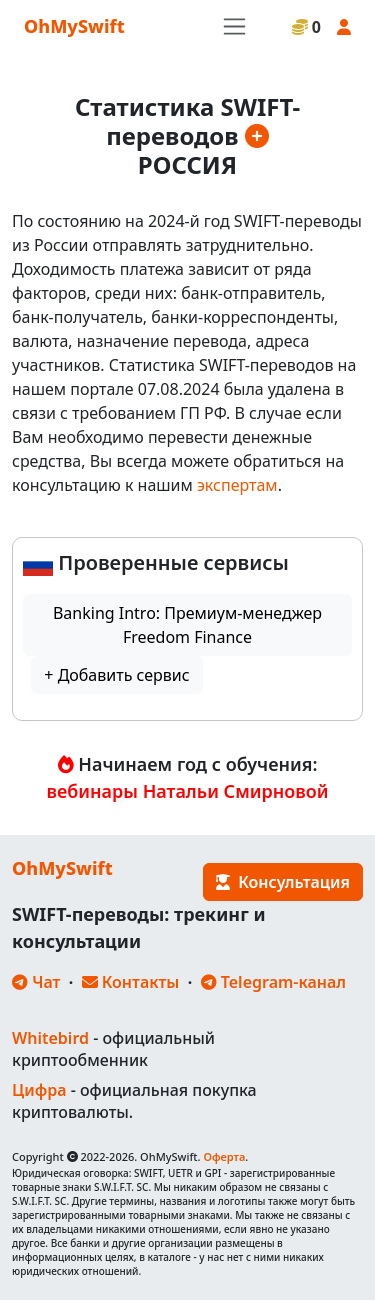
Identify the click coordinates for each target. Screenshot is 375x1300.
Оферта (224, 1156)
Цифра (39, 1090)
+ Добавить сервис (116, 675)
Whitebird (50, 1038)
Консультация (283, 882)
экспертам (237, 485)
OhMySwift (74, 26)
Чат (36, 982)
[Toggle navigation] (234, 26)
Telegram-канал (273, 982)
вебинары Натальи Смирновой (187, 791)
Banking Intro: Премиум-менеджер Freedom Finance (187, 625)
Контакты (131, 982)
